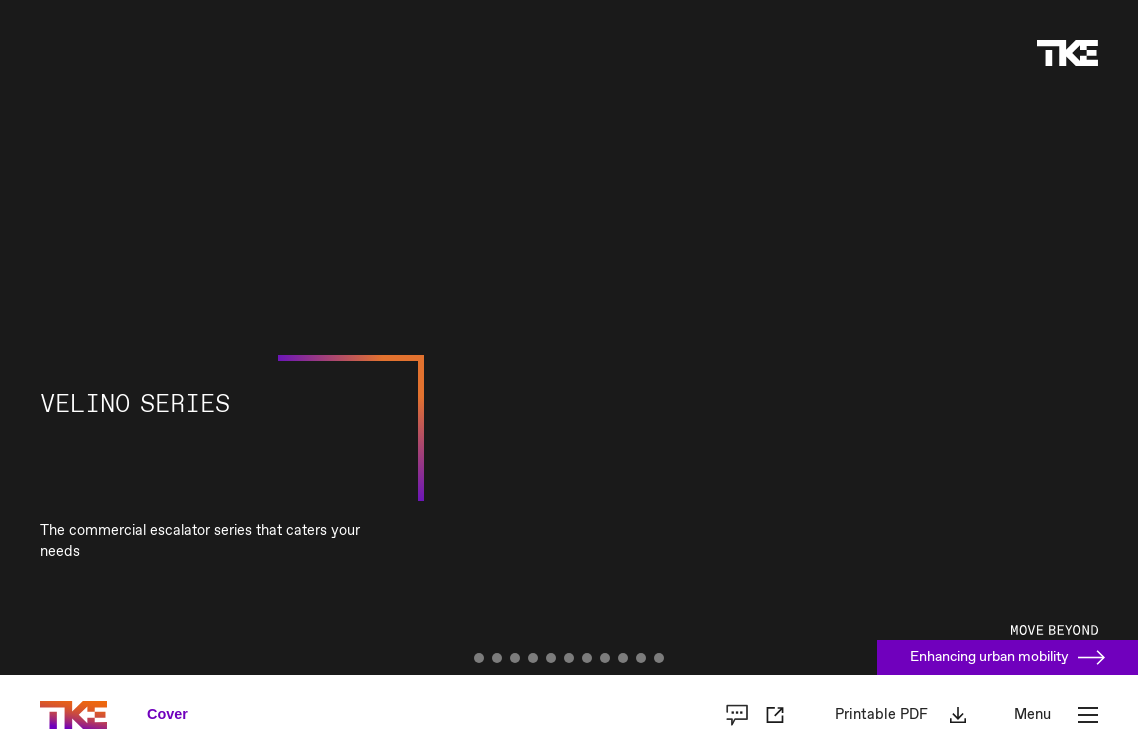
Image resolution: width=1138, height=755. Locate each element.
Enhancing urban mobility (1007, 657)
